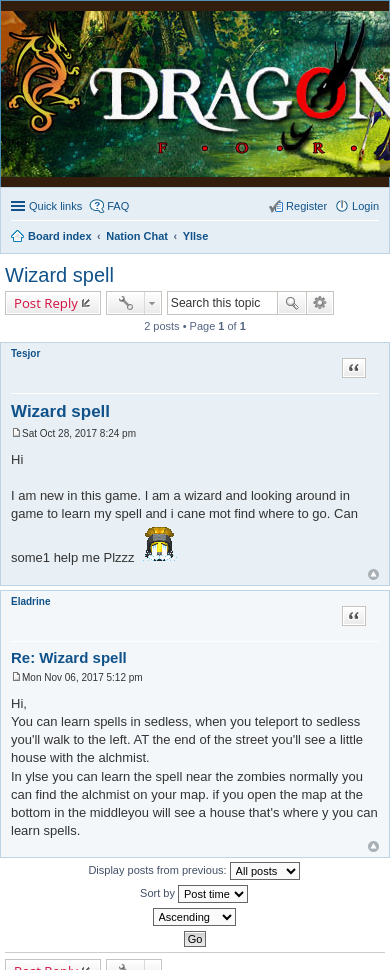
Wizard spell (59, 275)
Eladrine (30, 601)
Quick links (55, 206)
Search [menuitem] (371, 238)
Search (292, 303)
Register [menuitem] (306, 206)
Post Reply (46, 303)
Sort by (194, 894)
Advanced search (320, 303)
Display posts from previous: (193, 871)
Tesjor (25, 353)
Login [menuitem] (365, 206)
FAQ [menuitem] (118, 206)
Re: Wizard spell (69, 657)
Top (373, 574)
